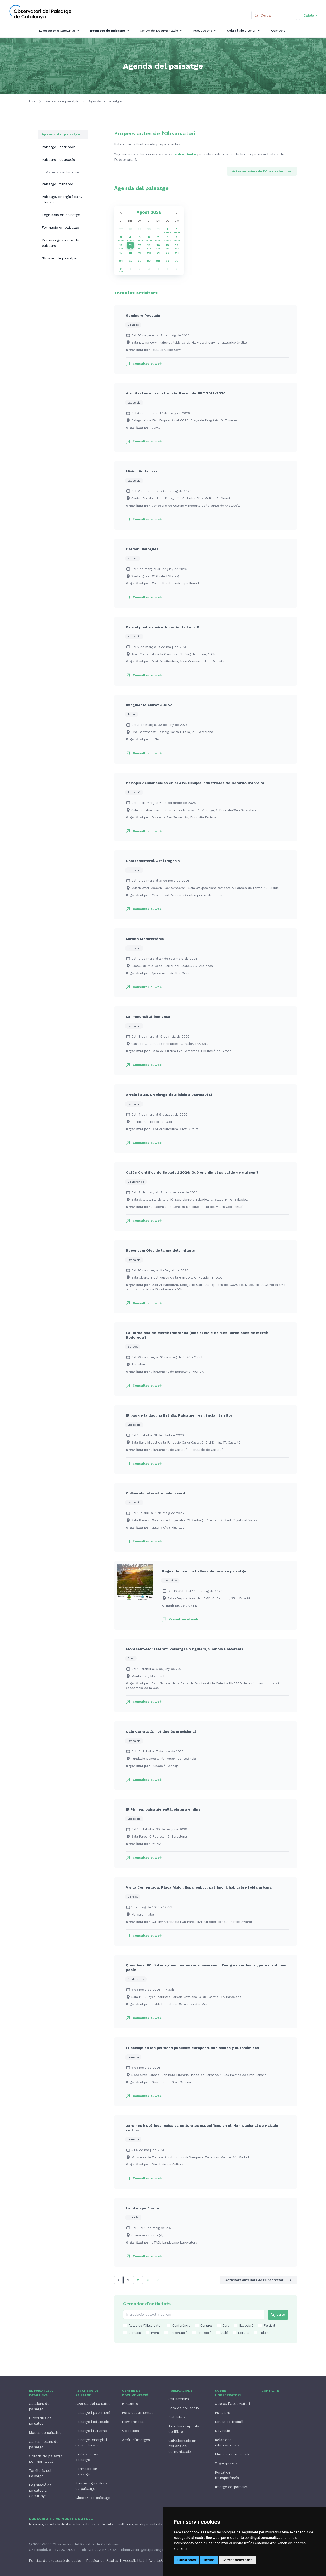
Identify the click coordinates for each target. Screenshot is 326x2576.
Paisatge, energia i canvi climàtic (62, 199)
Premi (155, 2332)
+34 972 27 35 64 (102, 2550)
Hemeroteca (133, 2421)
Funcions (223, 2412)
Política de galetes (102, 2560)
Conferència (181, 2325)
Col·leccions (178, 2399)
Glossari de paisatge (59, 258)
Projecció (204, 2332)
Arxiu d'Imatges (136, 2440)
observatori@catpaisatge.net (145, 2550)
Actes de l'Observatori (145, 2325)
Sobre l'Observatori (228, 2393)
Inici (32, 101)
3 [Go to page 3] (148, 2280)
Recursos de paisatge (61, 101)
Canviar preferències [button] (237, 2560)
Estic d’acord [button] (186, 2560)
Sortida (243, 2332)
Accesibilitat (133, 2560)
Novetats (222, 2431)
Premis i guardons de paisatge (60, 243)
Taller (263, 2332)
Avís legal (157, 2560)
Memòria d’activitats (232, 2454)
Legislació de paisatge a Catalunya (40, 2490)
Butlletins (176, 2417)
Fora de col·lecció (183, 2408)
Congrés (206, 2325)
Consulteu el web (147, 363)
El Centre (130, 2403)
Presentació (178, 2332)
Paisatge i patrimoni (59, 147)
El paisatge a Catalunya (41, 2393)
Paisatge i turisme (57, 184)
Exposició (246, 2325)
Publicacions (180, 2390)
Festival (269, 2325)
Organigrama (226, 2463)
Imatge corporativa (231, 2487)
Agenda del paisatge (105, 101)
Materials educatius (62, 172)
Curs (226, 2325)
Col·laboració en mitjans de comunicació (182, 2446)
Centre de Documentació (135, 2393)
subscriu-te (185, 154)
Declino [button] (209, 2560)
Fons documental (137, 2412)
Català (311, 15)
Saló (224, 2332)
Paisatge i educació (58, 159)
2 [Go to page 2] (138, 2280)
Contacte (270, 2390)
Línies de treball (229, 2421)
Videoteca (130, 2431)
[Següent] (158, 2280)
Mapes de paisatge (45, 2432)
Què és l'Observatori (232, 2403)
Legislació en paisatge (61, 215)
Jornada (135, 2332)
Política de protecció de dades (55, 2560)
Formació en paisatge (60, 227)
